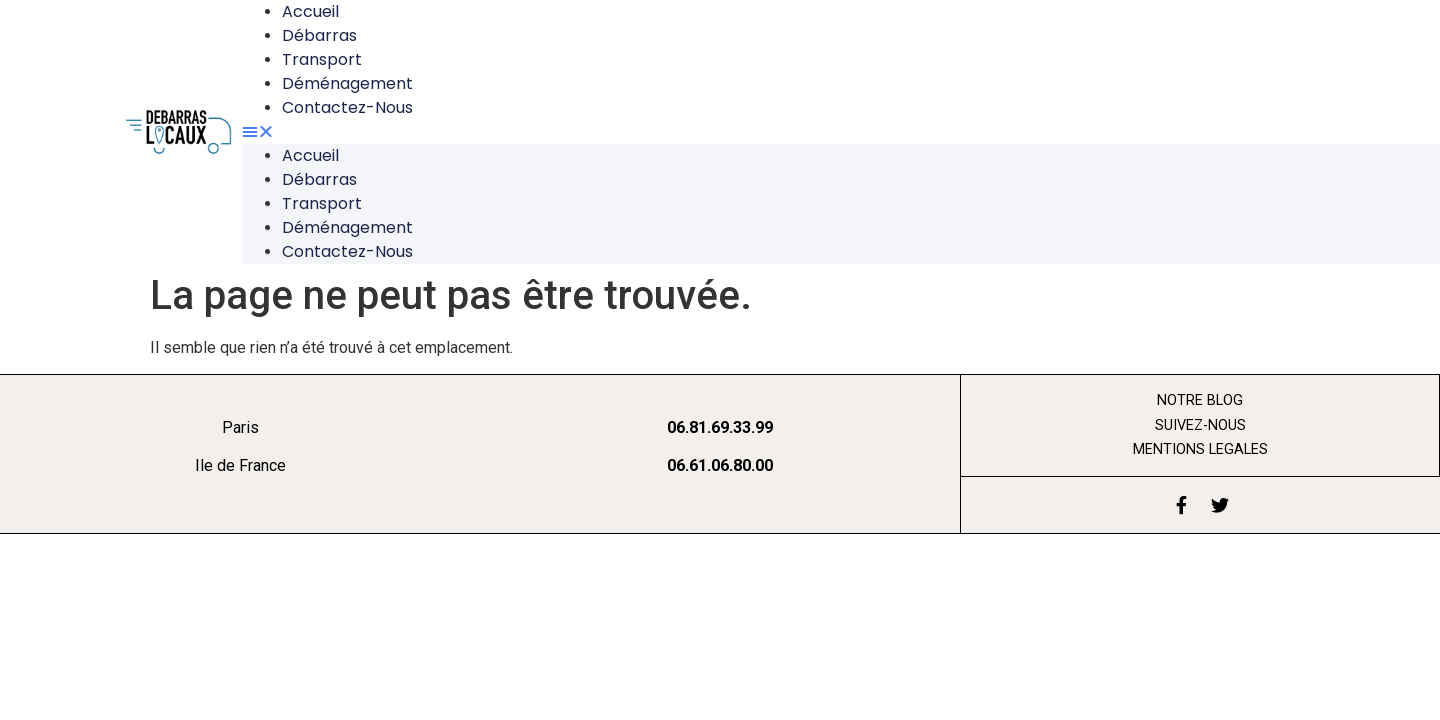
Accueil (310, 155)
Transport (322, 59)
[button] (783, 132)
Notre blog (1200, 400)
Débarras (319, 35)
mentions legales (1200, 449)
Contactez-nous (347, 107)
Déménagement (347, 83)
